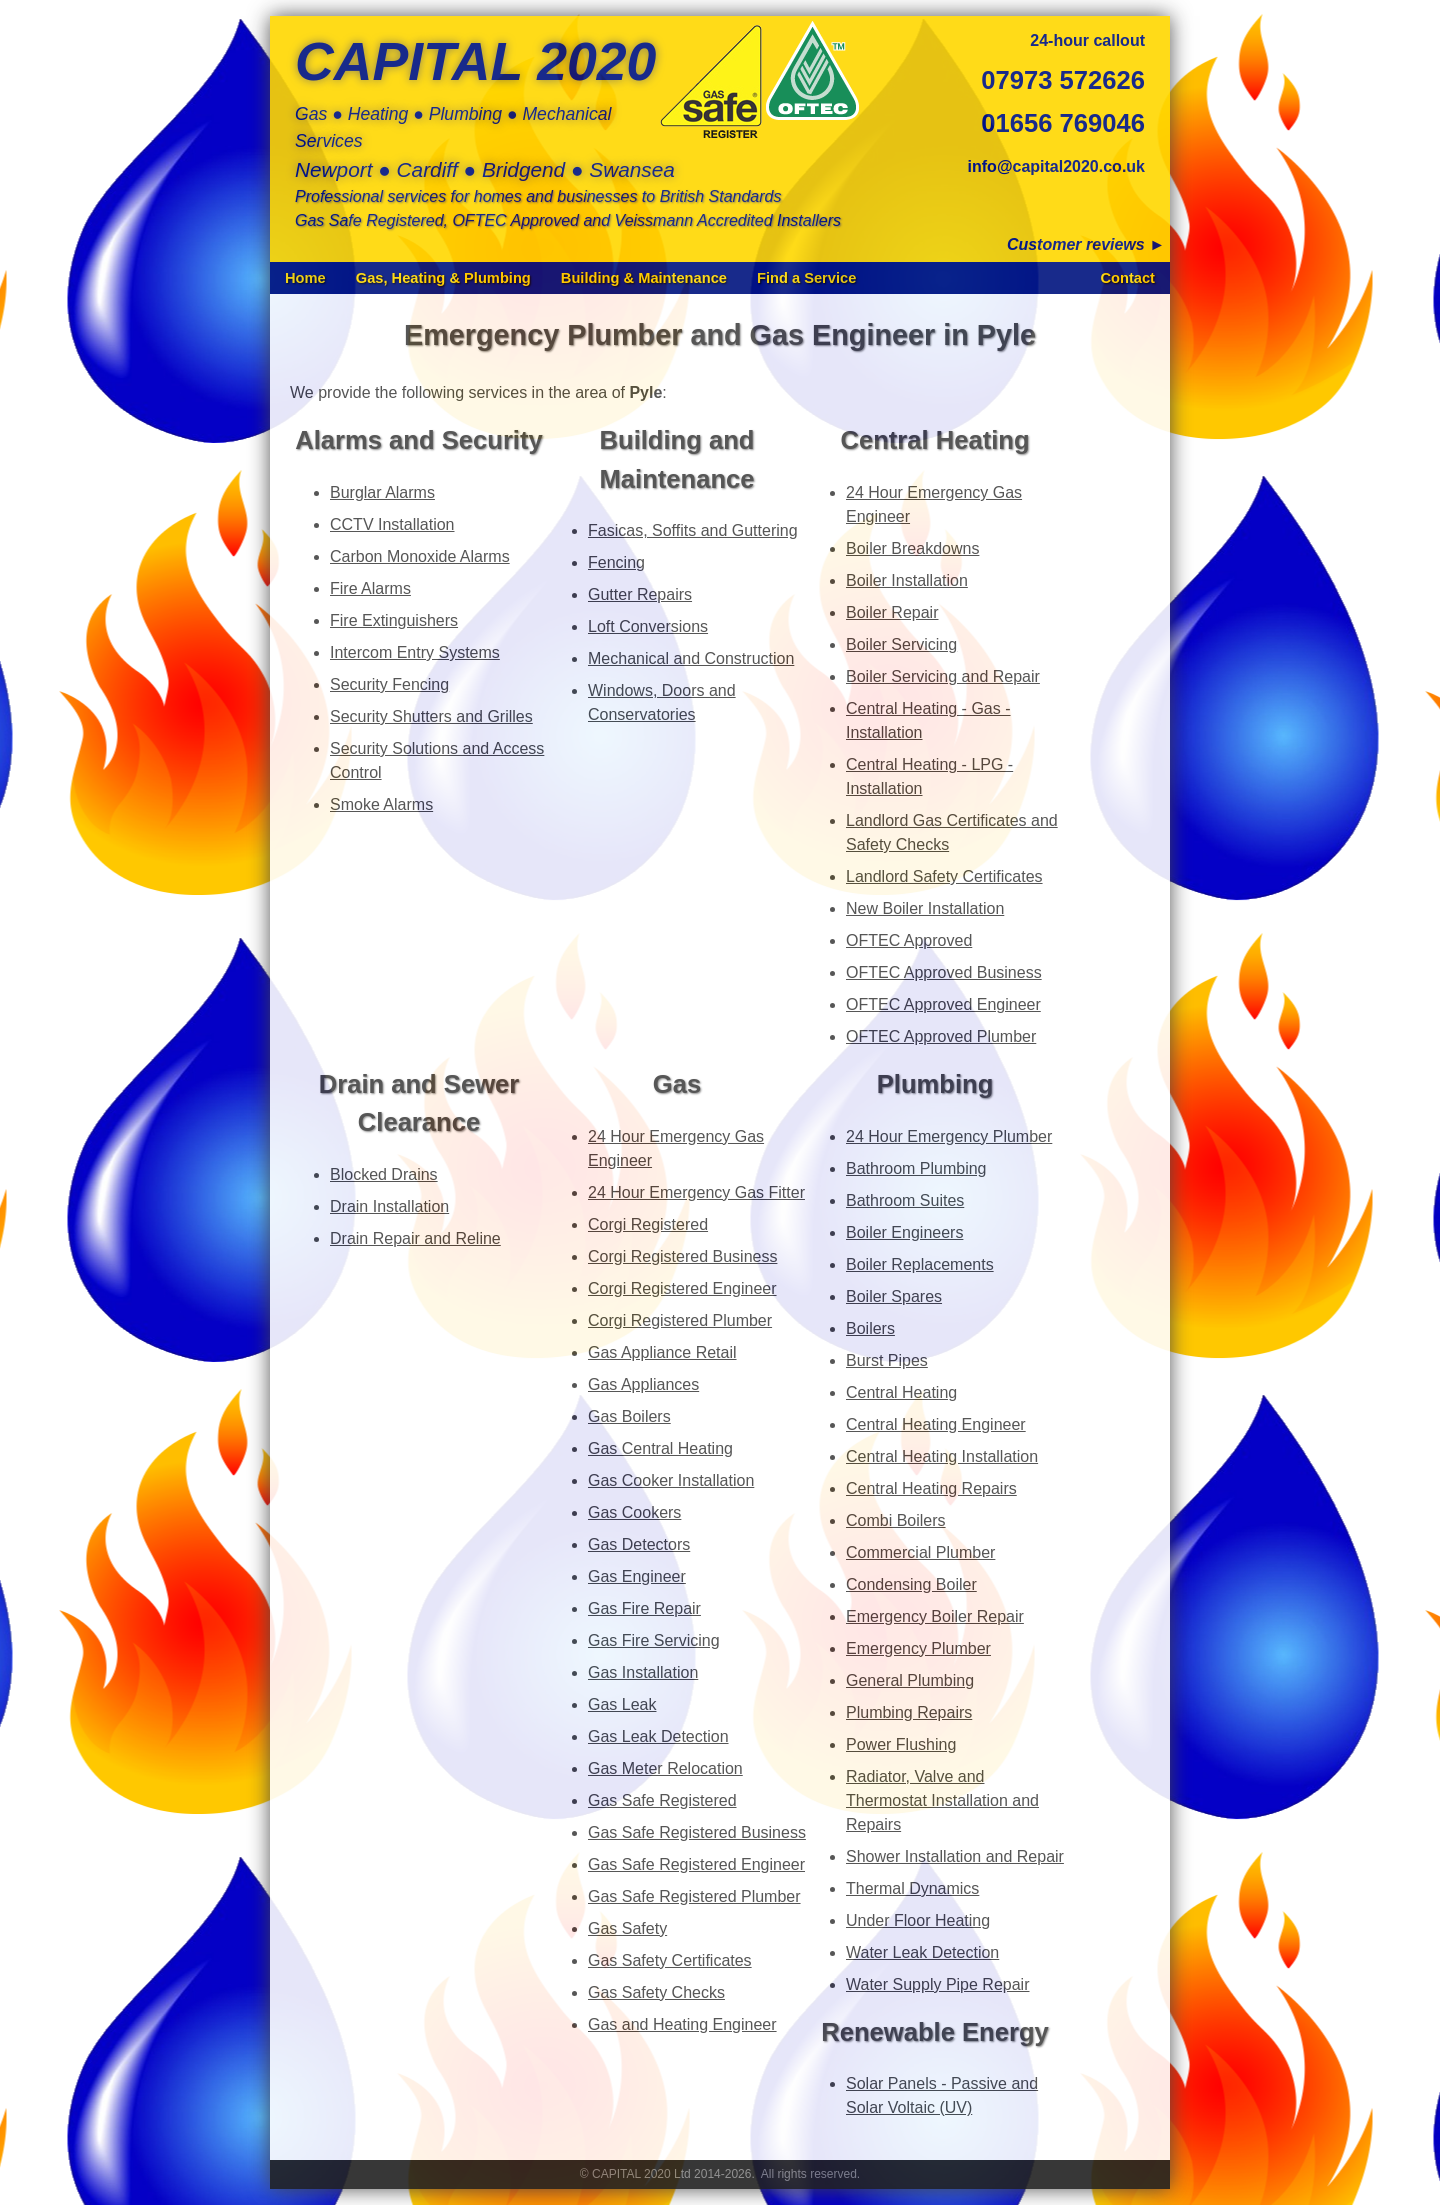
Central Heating (934, 440)
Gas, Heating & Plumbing (443, 278)
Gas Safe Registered (662, 1800)
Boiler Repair (892, 612)
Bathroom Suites (905, 1200)
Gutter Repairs (640, 594)
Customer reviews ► (1086, 244)
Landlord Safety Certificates (944, 876)
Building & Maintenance (644, 278)
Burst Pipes (887, 1360)
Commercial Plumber (920, 1552)
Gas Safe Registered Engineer (696, 1864)
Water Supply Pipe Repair (938, 1984)
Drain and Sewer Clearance (419, 1103)
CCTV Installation (392, 524)
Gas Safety (627, 1928)
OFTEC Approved (909, 940)
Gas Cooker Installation (671, 1480)
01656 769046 (1063, 123)
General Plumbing (910, 1680)
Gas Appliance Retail (662, 1352)
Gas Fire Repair (644, 1608)
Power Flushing (901, 1744)
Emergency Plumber (918, 1648)
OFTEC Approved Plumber (941, 1036)
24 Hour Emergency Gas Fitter (696, 1192)
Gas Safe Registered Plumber (694, 1896)
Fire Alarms (370, 588)
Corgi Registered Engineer (682, 1288)
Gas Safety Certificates (670, 1960)
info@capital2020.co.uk (1056, 166)
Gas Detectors (639, 1544)
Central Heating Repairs (931, 1488)
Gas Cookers (634, 1512)
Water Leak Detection (922, 1952)
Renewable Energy (935, 2032)
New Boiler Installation (925, 908)
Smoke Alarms (381, 804)
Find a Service (806, 278)
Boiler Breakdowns (912, 548)
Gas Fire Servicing (654, 1640)
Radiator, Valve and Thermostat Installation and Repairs (942, 1800)
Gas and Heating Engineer (682, 2024)
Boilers (870, 1328)
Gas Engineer (637, 1576)
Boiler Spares (894, 1296)
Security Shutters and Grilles (431, 716)
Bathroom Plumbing (916, 1168)
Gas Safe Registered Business (697, 1832)
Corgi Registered (648, 1224)
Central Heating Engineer (936, 1424)
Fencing (616, 562)
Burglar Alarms (382, 492)
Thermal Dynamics (912, 1888)
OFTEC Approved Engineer (943, 1004)
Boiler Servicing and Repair (943, 676)
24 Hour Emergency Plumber (949, 1136)
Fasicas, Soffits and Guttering (693, 530)
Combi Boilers (896, 1520)
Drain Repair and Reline (415, 1238)
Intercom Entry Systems (415, 652)
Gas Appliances (643, 1384)
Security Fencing (389, 684)
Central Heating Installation (942, 1456)
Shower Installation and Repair (955, 1856)
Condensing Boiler (911, 1584)
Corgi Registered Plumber (680, 1320)
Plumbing (935, 1084)
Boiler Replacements (920, 1264)
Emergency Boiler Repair (935, 1616)
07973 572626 (1063, 80)
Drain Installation (389, 1206)
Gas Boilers (629, 1416)
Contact (1127, 278)
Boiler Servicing (901, 644)
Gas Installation (643, 1672)
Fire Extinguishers (394, 620)
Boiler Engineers (904, 1232)
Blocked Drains (384, 1174)
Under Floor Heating (918, 1920)
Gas (677, 1084)
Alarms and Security (419, 440)
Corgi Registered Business (682, 1256)
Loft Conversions (648, 626)
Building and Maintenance (676, 459)
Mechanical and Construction (691, 658)
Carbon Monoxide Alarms (420, 556)
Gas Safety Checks (656, 1992)
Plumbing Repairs (909, 1712)
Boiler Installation (907, 580)
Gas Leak (622, 1704)
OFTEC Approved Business (944, 972)
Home (305, 278)
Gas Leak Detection (658, 1736)
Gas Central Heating (660, 1448)
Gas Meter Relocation (665, 1768)
